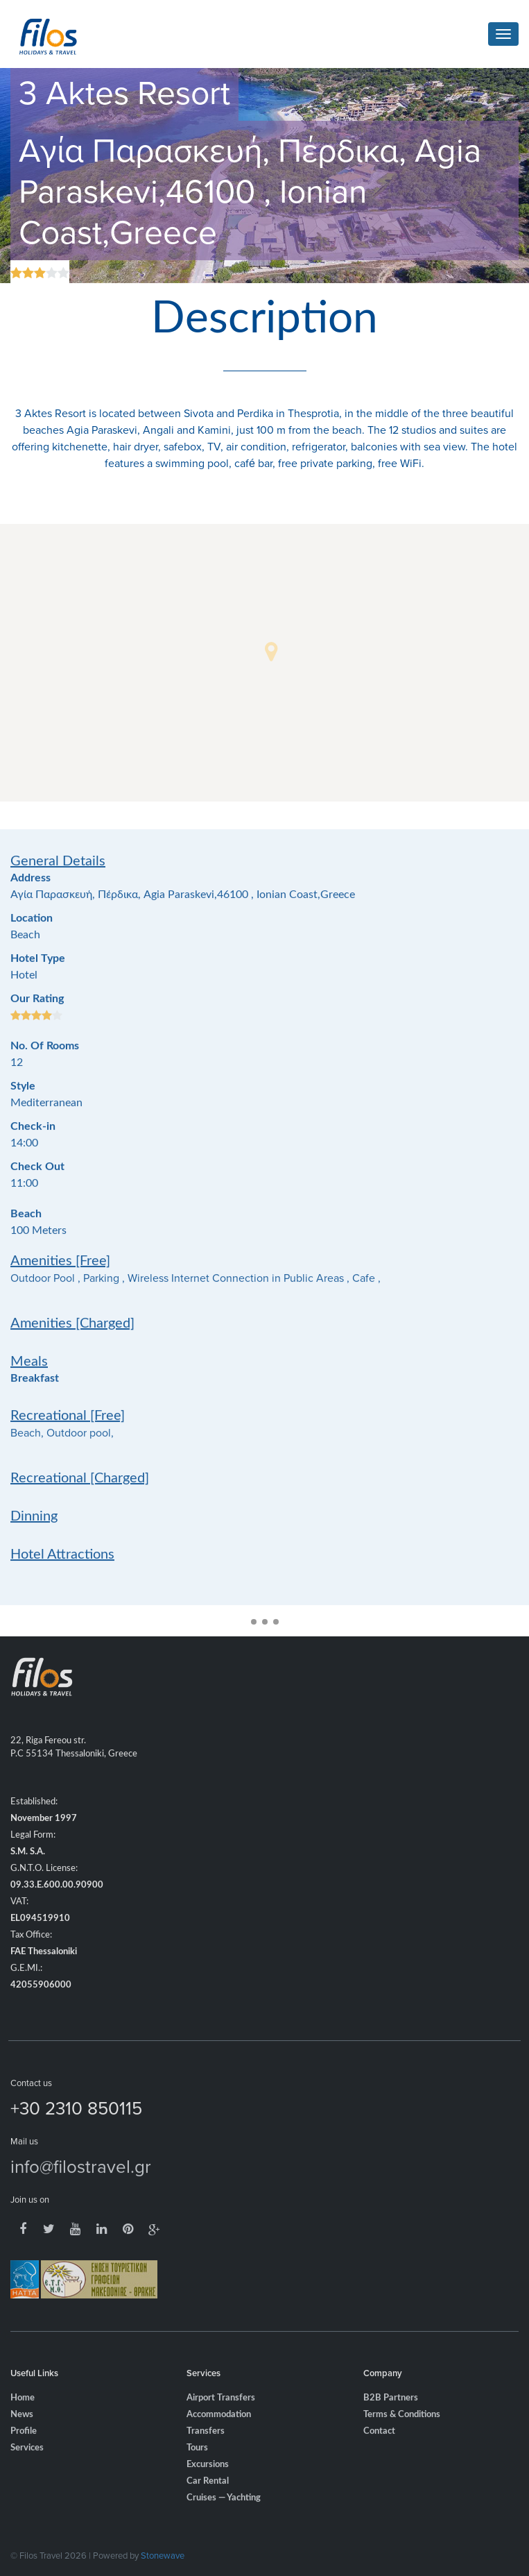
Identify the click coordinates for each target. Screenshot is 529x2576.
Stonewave (162, 2555)
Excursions (208, 2484)
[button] (271, 651)
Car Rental (208, 2500)
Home (22, 2417)
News (21, 2434)
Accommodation (219, 2434)
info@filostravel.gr (80, 2185)
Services (27, 2467)
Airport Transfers (221, 2417)
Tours (197, 2467)
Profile (23, 2450)
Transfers (206, 2450)
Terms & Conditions (401, 2434)
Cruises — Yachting (224, 2517)
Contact (379, 2450)
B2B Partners (390, 2417)
